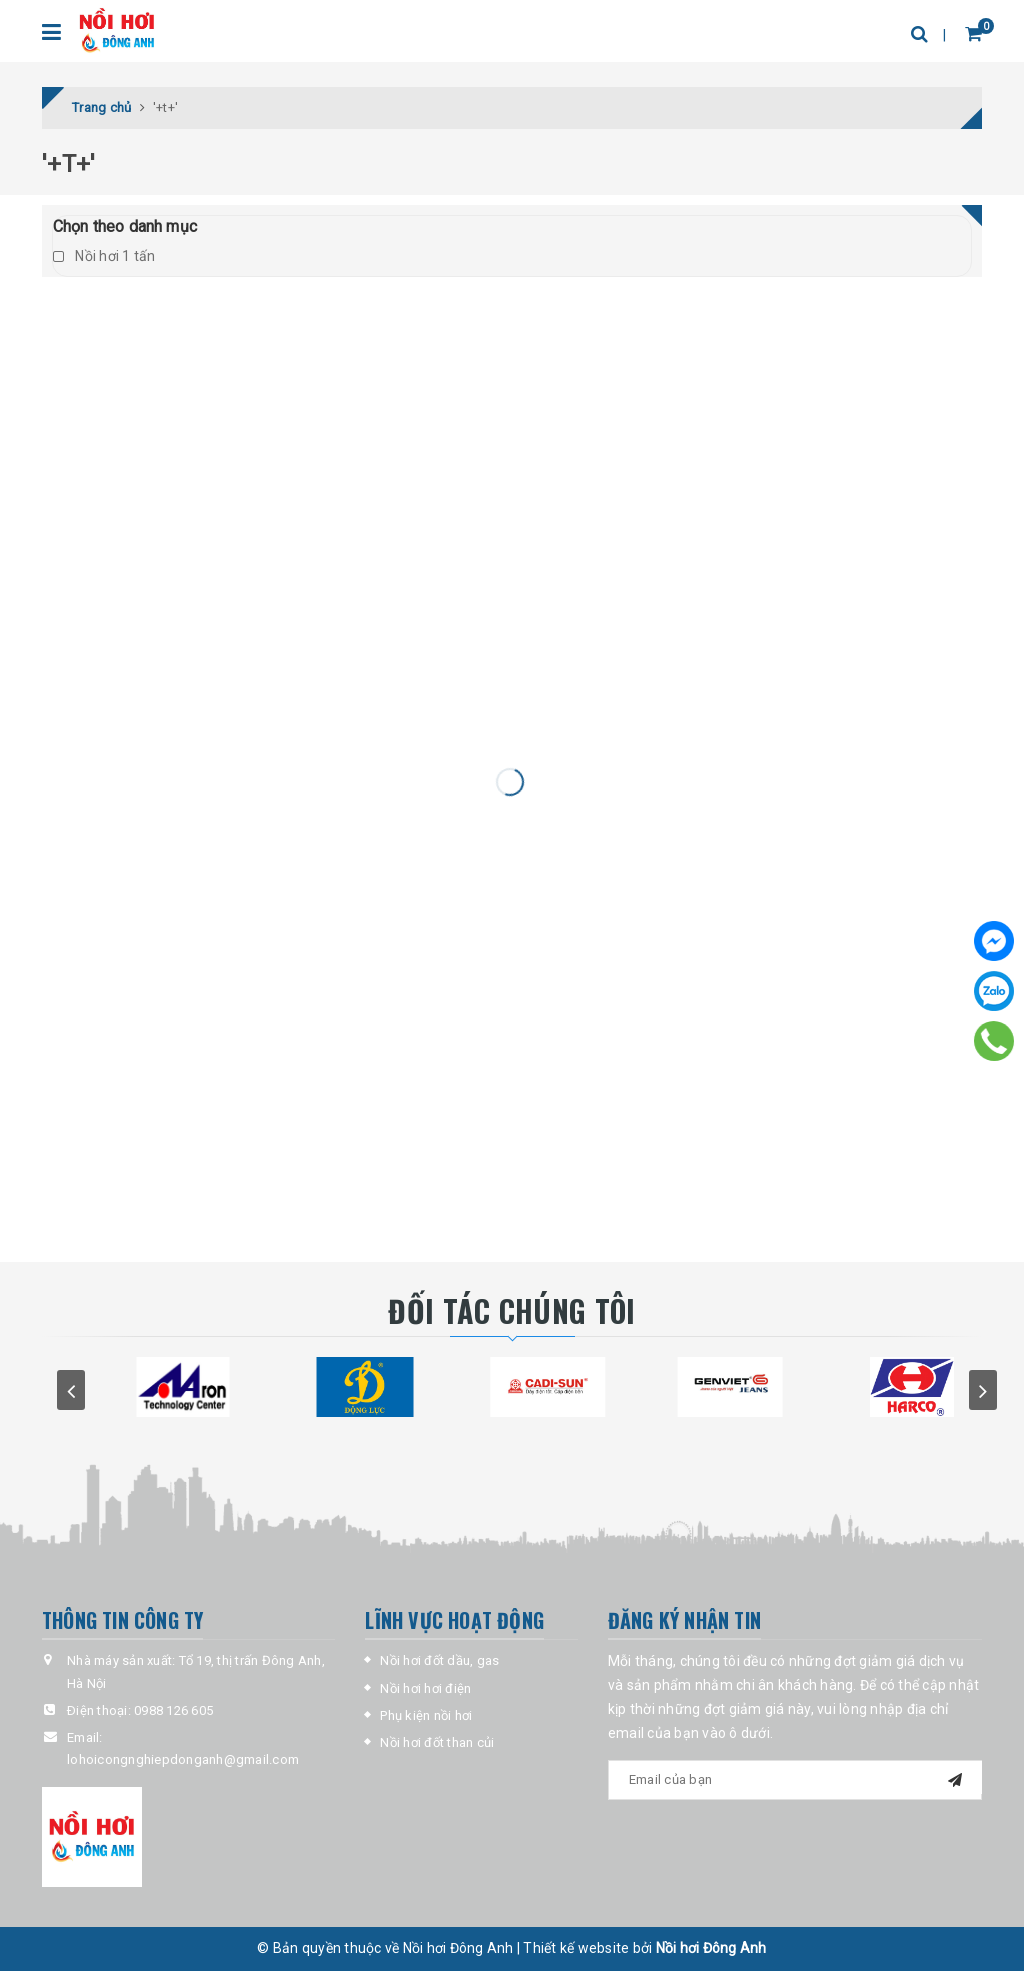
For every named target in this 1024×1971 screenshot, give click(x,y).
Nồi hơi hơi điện (425, 1688)
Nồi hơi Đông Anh (711, 1948)
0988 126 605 (173, 1710)
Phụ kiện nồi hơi (426, 1715)
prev (71, 1390)
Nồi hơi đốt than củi (437, 1742)
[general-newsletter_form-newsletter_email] (795, 1780)
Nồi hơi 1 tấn (104, 256)
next (983, 1390)
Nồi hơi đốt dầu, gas (439, 1660)
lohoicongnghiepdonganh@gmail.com (183, 1759)
